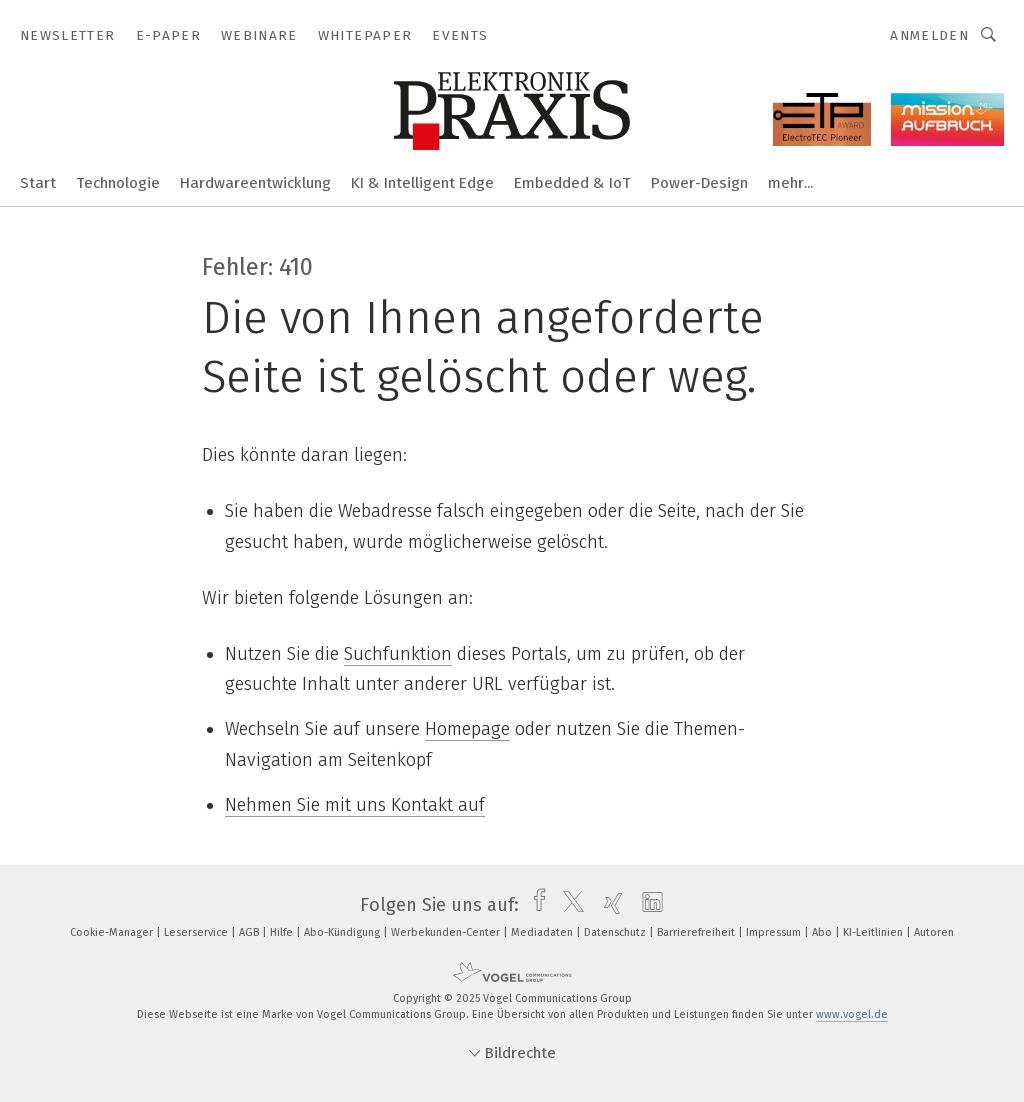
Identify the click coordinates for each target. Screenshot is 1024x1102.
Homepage (467, 729)
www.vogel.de (852, 1014)
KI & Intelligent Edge (422, 183)
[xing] (608, 905)
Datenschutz (616, 932)
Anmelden (929, 35)
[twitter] (568, 905)
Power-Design (699, 183)
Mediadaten (543, 932)
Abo (823, 932)
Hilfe (283, 932)
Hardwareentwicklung (255, 183)
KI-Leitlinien (874, 932)
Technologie (118, 183)
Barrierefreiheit (697, 932)
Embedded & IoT (572, 183)
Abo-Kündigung (343, 932)
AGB (250, 932)
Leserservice (197, 932)
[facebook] (534, 905)
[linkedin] (647, 905)
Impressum (775, 932)
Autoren (934, 932)
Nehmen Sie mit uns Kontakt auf (355, 805)
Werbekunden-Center (447, 932)
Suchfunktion (398, 654)
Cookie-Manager (113, 932)
